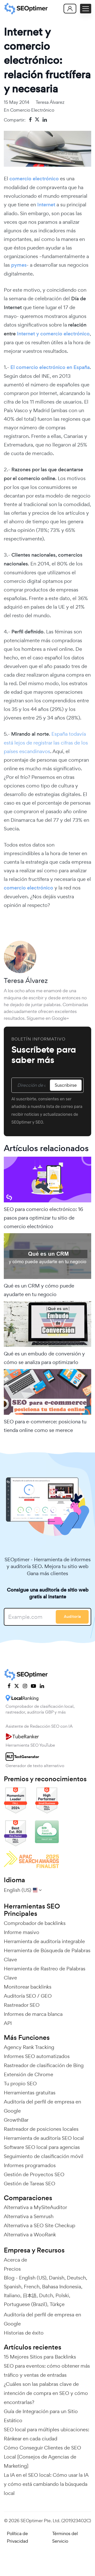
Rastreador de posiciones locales (41, 2129)
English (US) (32, 2277)
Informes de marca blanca (33, 2014)
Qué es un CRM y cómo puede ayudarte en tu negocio (39, 1290)
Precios (12, 2269)
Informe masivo (21, 1932)
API (8, 2023)
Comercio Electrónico (32, 110)
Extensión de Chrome (28, 2074)
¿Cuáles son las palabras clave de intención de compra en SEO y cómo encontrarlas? (46, 2393)
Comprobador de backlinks (35, 1923)
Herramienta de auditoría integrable (44, 1941)
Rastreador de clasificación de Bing (44, 2065)
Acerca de (15, 2260)
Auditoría (72, 1616)
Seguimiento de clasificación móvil (43, 2156)
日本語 (29, 2295)
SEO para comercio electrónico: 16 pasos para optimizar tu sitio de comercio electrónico (43, 1218)
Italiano (12, 2295)
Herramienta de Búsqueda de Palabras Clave (47, 1955)
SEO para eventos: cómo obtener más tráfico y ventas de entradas (47, 2370)
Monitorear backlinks (27, 1987)
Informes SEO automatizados (37, 2056)
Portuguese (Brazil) (25, 2304)
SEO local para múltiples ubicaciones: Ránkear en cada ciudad (46, 2434)
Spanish (12, 2286)
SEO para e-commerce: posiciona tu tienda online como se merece (45, 1425)
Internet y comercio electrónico (53, 333)
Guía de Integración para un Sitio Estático (41, 2416)
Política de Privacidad (17, 2537)
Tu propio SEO (20, 2083)
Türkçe (57, 2304)
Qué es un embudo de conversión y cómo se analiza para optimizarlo (44, 1358)
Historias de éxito (24, 2333)
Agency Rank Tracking (29, 2047)
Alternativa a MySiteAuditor (35, 2207)
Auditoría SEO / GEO (28, 1996)
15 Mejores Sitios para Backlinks (40, 2357)
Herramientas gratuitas (29, 2092)
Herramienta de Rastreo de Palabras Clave (44, 1973)
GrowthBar (16, 2120)
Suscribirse (66, 1085)
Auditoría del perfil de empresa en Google (42, 2106)
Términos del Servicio (65, 2537)
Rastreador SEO (22, 2005)
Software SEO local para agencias (42, 2147)
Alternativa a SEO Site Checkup (39, 2225)
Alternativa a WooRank (30, 2234)
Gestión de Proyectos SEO (34, 2174)
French (32, 2286)
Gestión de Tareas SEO (29, 2183)
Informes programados (30, 2165)
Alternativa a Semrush (28, 2216)
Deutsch (76, 2277)
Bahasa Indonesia (61, 2286)
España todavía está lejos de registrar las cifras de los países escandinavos (46, 743)
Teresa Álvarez (50, 102)
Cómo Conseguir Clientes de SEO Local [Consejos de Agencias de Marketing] (42, 2456)
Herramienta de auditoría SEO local (44, 2138)
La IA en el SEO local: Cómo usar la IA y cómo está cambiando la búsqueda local (46, 2484)
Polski (62, 2295)
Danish (56, 2277)
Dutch (46, 2295)
